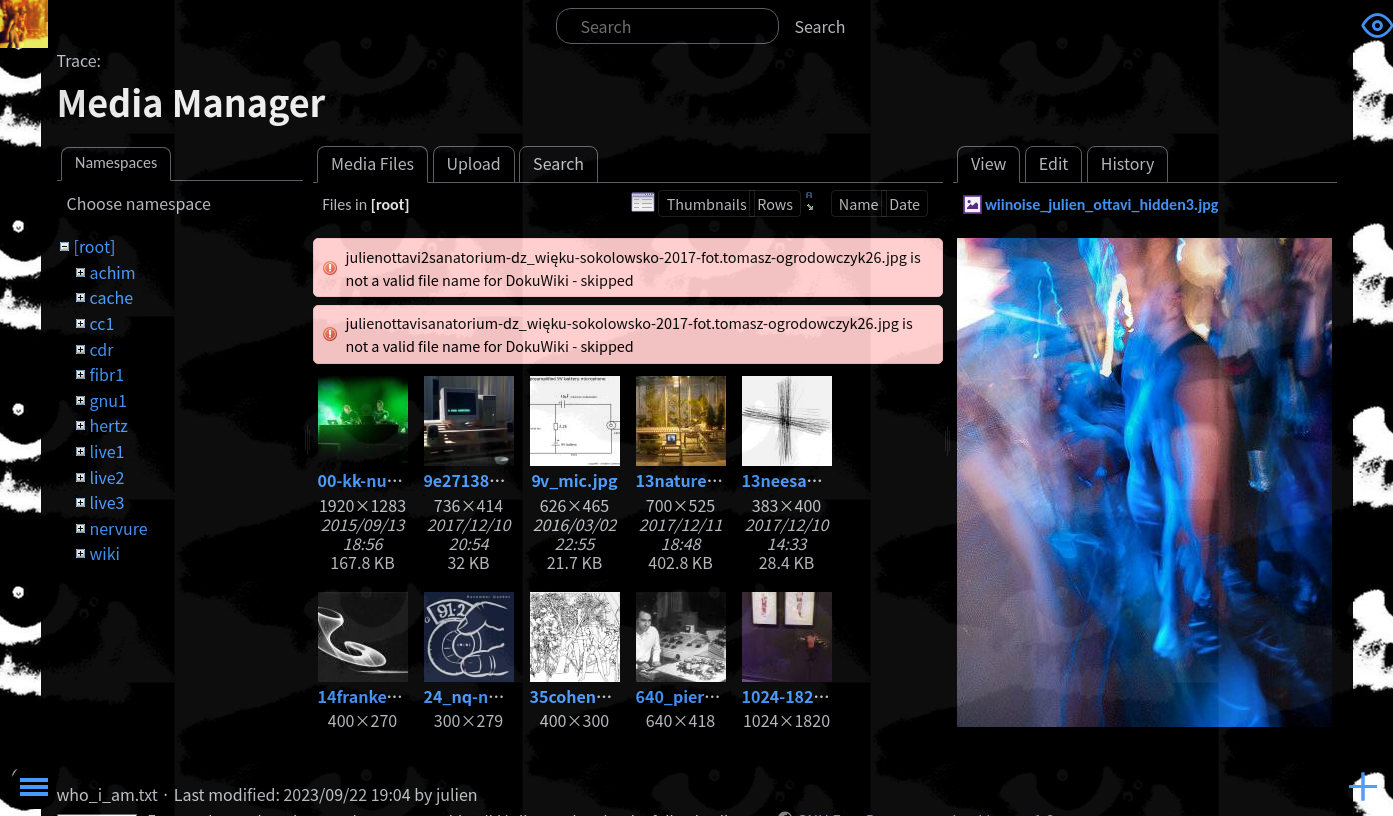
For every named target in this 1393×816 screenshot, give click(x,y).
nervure (118, 528)
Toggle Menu (34, 787)
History (1128, 163)
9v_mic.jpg (575, 480)
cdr (101, 349)
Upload (473, 163)
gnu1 (107, 400)
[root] (94, 246)
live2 (106, 477)
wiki (104, 553)
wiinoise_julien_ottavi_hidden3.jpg (1102, 204)
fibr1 (106, 374)
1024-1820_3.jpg (807, 696)
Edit (1054, 163)
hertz (108, 425)
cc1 (101, 323)
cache (111, 297)
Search (820, 26)
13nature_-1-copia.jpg (723, 480)
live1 (106, 451)
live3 (106, 502)
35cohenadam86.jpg (610, 696)
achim (112, 272)
